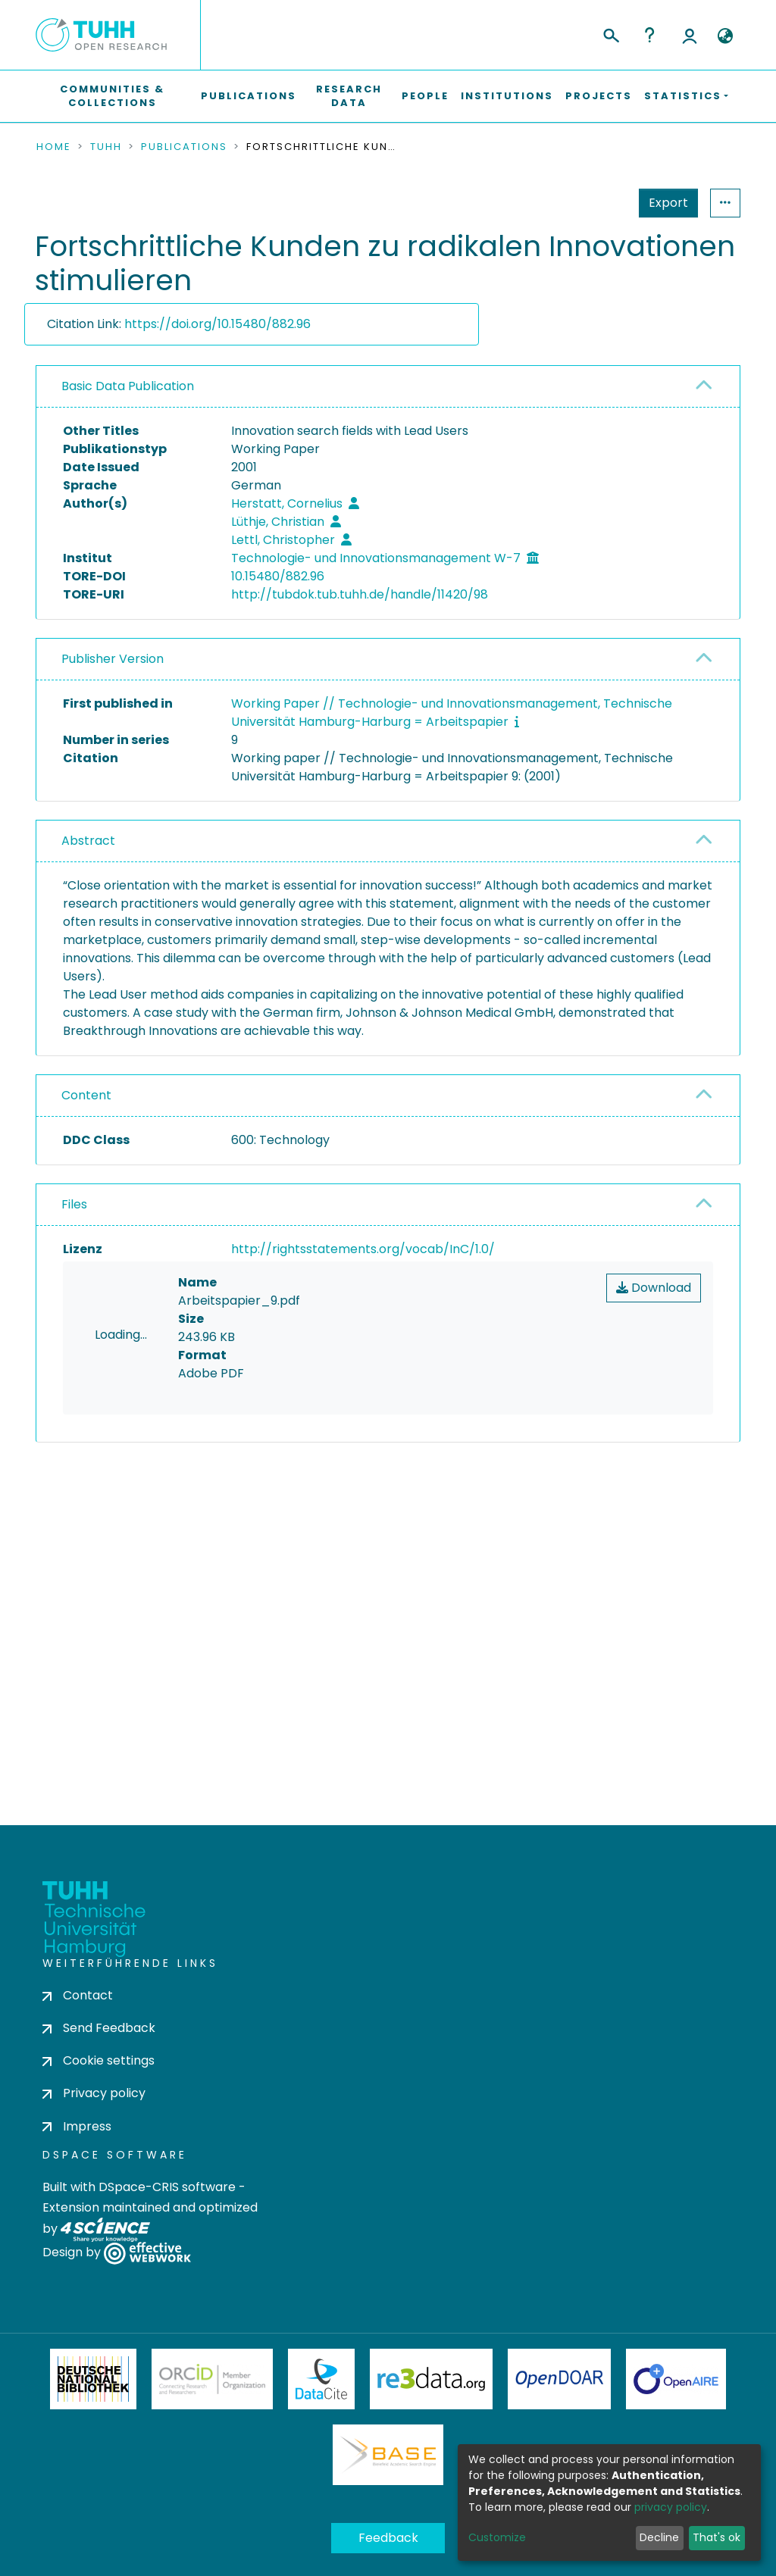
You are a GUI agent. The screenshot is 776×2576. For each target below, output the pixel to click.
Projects (598, 96)
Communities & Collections (112, 96)
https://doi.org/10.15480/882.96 (217, 324)
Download (653, 1287)
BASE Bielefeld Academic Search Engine (388, 2462)
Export (594, 202)
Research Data (349, 96)
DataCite (322, 2385)
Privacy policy (94, 2100)
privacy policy (670, 2507)
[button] (724, 36)
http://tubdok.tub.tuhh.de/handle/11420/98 (359, 594)
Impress (76, 2132)
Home (53, 147)
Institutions (507, 96)
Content (86, 1095)
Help (649, 34)
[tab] (388, 387)
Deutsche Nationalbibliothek (93, 2386)
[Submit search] (610, 33)
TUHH (106, 147)
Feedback (388, 2544)
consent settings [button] (91, 1590)
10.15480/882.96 (277, 576)
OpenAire (676, 2386)
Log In (689, 34)
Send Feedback (98, 2034)
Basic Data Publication (127, 386)
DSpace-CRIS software (167, 2193)
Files (74, 1204)
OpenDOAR (559, 2386)
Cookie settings (98, 2067)
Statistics (664, 202)
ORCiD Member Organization (212, 2386)
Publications (248, 96)
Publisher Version (112, 658)
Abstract (88, 840)
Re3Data (431, 2386)
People (425, 96)
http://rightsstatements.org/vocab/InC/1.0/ (363, 1249)
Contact (77, 2001)
